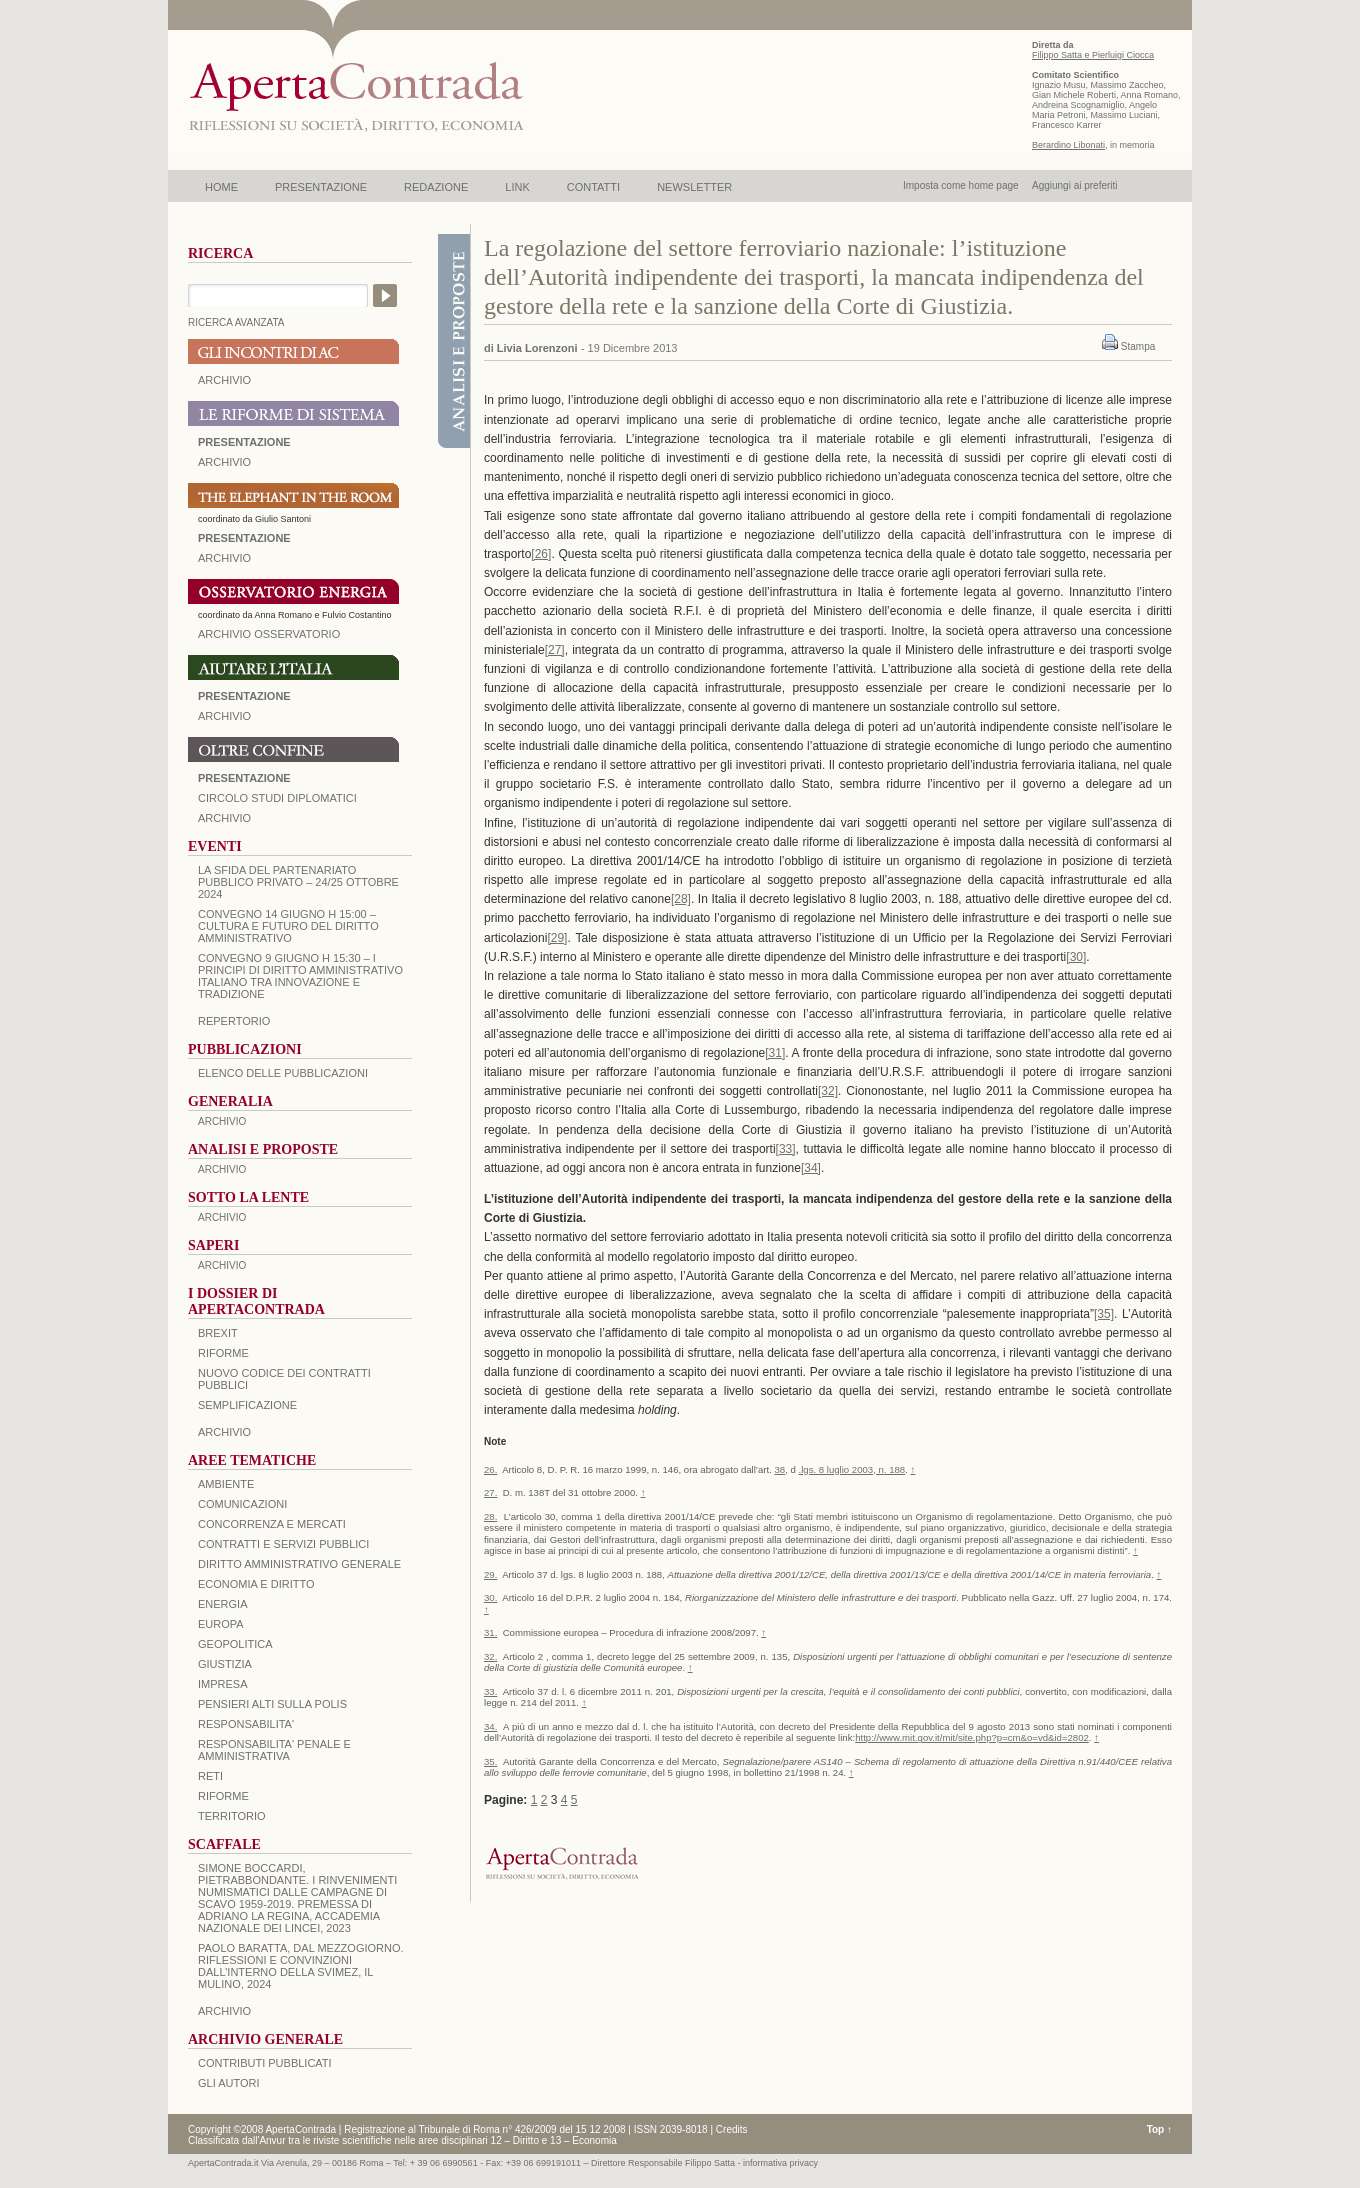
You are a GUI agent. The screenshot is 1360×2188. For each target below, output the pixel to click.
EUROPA (221, 1624)
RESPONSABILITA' (246, 1724)
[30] (1076, 957)
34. (490, 1726)
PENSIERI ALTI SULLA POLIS (272, 1704)
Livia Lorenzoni (537, 348)
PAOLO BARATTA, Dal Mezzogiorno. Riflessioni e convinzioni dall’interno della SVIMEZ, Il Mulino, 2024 (301, 1966)
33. (490, 1691)
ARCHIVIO (224, 380)
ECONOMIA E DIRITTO (256, 1584)
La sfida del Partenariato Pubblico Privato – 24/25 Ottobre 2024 (298, 882)
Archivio (224, 716)
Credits (732, 2129)
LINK (517, 187)
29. (490, 1574)
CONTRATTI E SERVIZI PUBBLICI (283, 1544)
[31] (775, 1053)
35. (490, 1761)
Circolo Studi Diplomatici (277, 798)
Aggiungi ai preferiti (1075, 185)
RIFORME (223, 1796)
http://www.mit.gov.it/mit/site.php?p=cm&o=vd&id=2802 (972, 1737)
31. (490, 1632)
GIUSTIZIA (225, 1664)
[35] (1104, 1314)
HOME (221, 187)
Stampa (1138, 346)
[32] (828, 1091)
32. (490, 1656)
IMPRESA (223, 1684)
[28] (681, 899)
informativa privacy (780, 2163)
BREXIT (218, 1333)
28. (490, 1516)
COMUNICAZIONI (242, 1504)
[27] (555, 650)
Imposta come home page (961, 185)
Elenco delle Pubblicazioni (283, 1073)
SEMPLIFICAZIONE (247, 1405)
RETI (210, 1776)
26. (490, 1469)
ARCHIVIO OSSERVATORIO (269, 634)
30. (490, 1597)
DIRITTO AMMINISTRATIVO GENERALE (299, 1564)
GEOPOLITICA (235, 1644)
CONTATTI (593, 187)
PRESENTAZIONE (321, 187)
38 (779, 1469)
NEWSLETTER (694, 187)
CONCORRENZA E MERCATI (272, 1524)
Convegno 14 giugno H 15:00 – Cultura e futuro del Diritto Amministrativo (288, 926)
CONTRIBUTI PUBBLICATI (265, 2063)
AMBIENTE (226, 1484)
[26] (541, 554)
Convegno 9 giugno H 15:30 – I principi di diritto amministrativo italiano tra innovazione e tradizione (300, 976)
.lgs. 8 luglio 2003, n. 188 (852, 1469)
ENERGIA (223, 1604)
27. (490, 1492)
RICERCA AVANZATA (236, 322)
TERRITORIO (232, 1816)
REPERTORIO (234, 1021)
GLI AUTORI (229, 2083)
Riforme (223, 1353)
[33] (786, 1149)
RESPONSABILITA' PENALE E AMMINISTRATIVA (274, 1750)
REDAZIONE (436, 187)
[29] (557, 938)
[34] (811, 1168)
